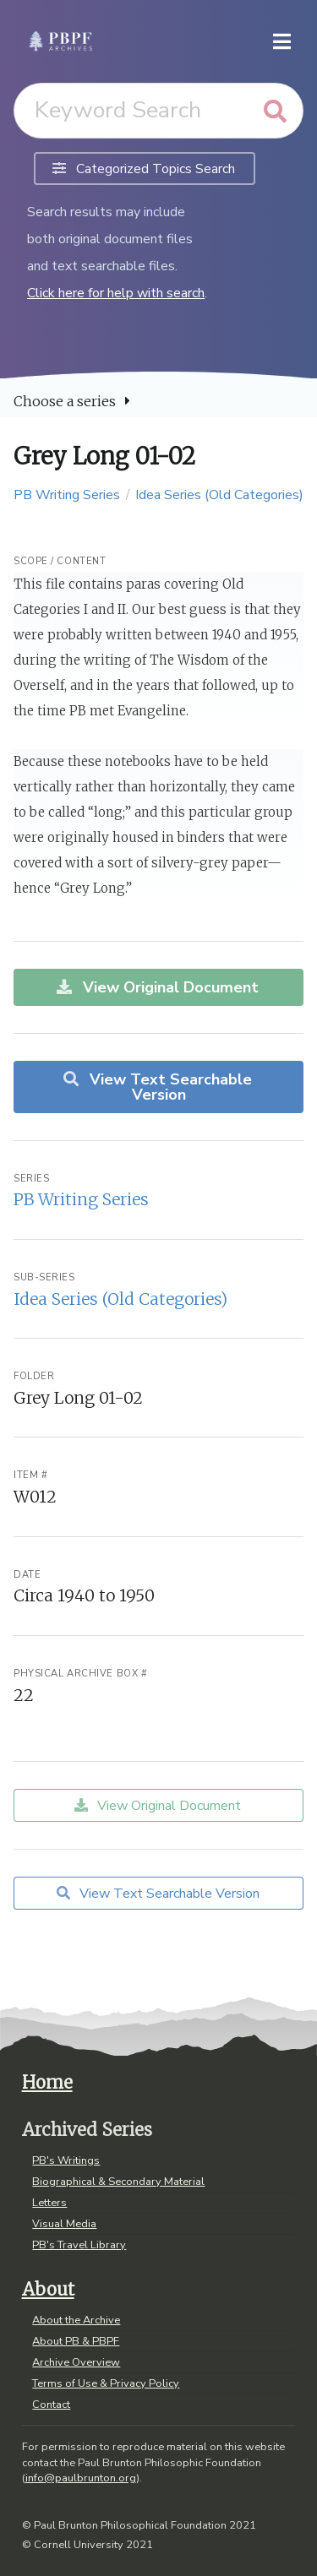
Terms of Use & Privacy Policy (105, 2383)
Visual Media (64, 2223)
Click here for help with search (116, 293)
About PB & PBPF (75, 2341)
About (48, 2290)
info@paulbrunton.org (80, 2478)
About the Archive (76, 2321)
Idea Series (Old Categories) (219, 495)
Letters (49, 2202)
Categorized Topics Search (143, 169)
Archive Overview (76, 2362)
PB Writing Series (67, 495)
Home (47, 2083)
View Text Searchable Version (157, 1087)
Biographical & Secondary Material (118, 2181)
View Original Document (157, 987)
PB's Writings (66, 2161)
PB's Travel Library (79, 2244)
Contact (51, 2403)
